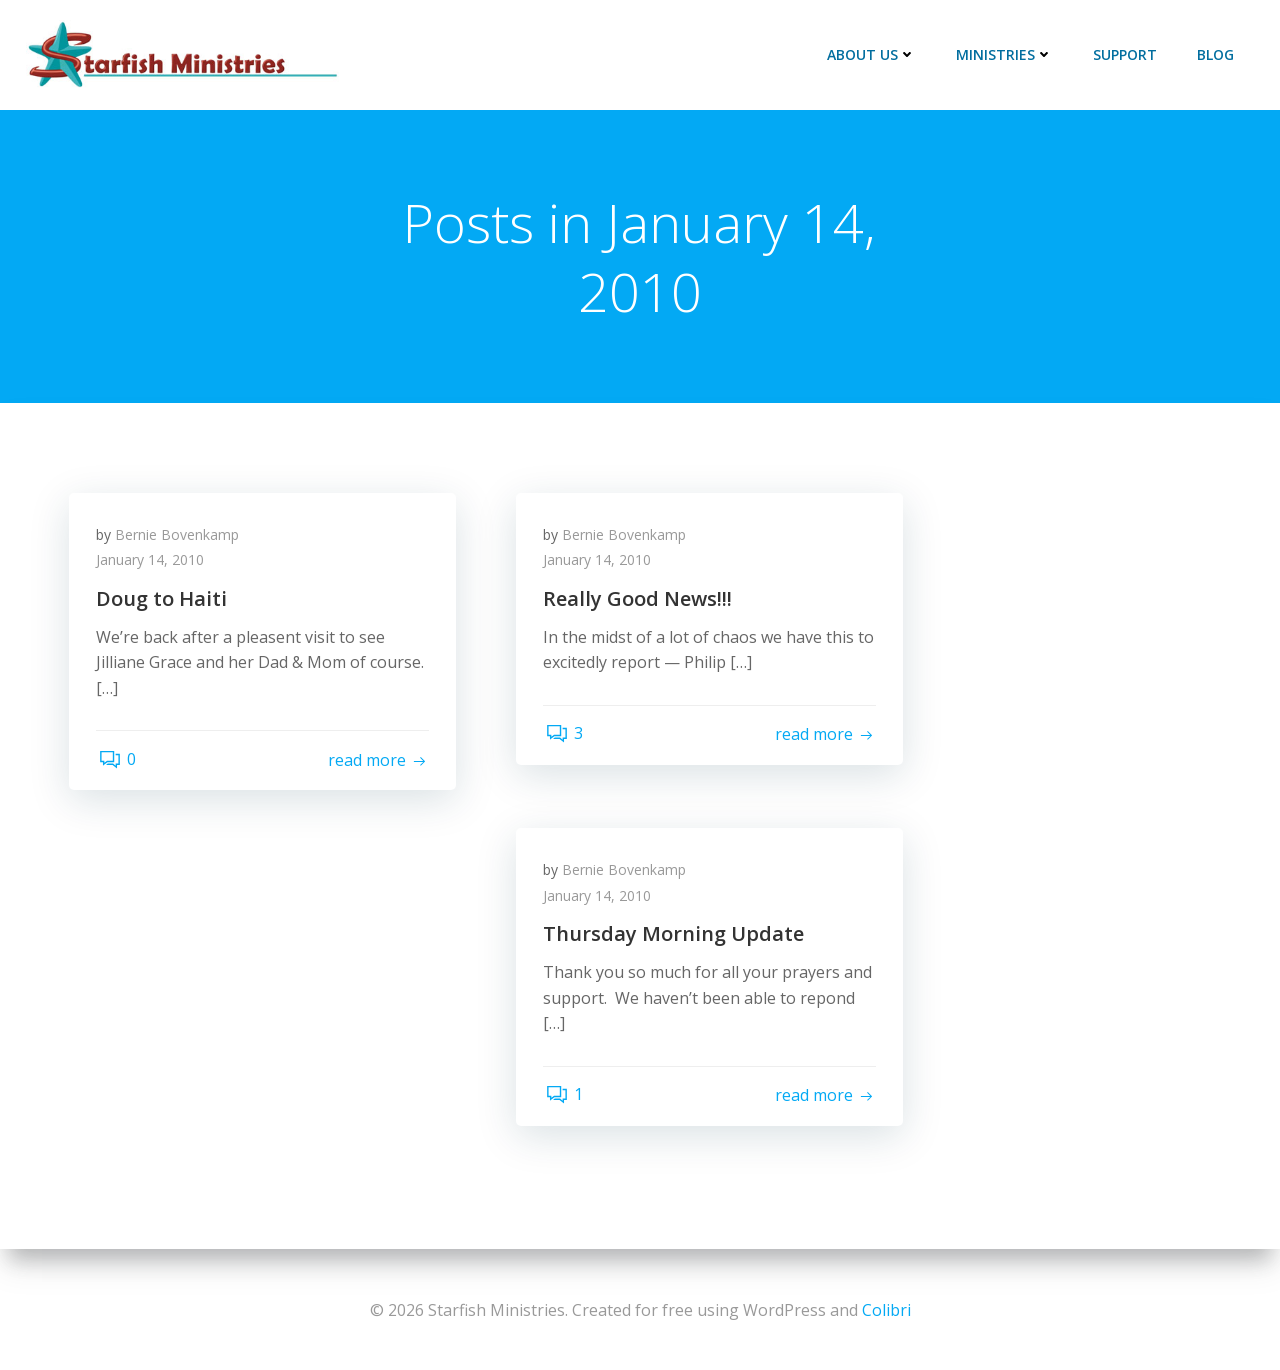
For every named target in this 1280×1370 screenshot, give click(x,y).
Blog (1217, 54)
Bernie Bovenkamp (180, 538)
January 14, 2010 (153, 564)
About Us (873, 54)
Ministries (1006, 54)
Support (1127, 54)
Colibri (886, 1310)
